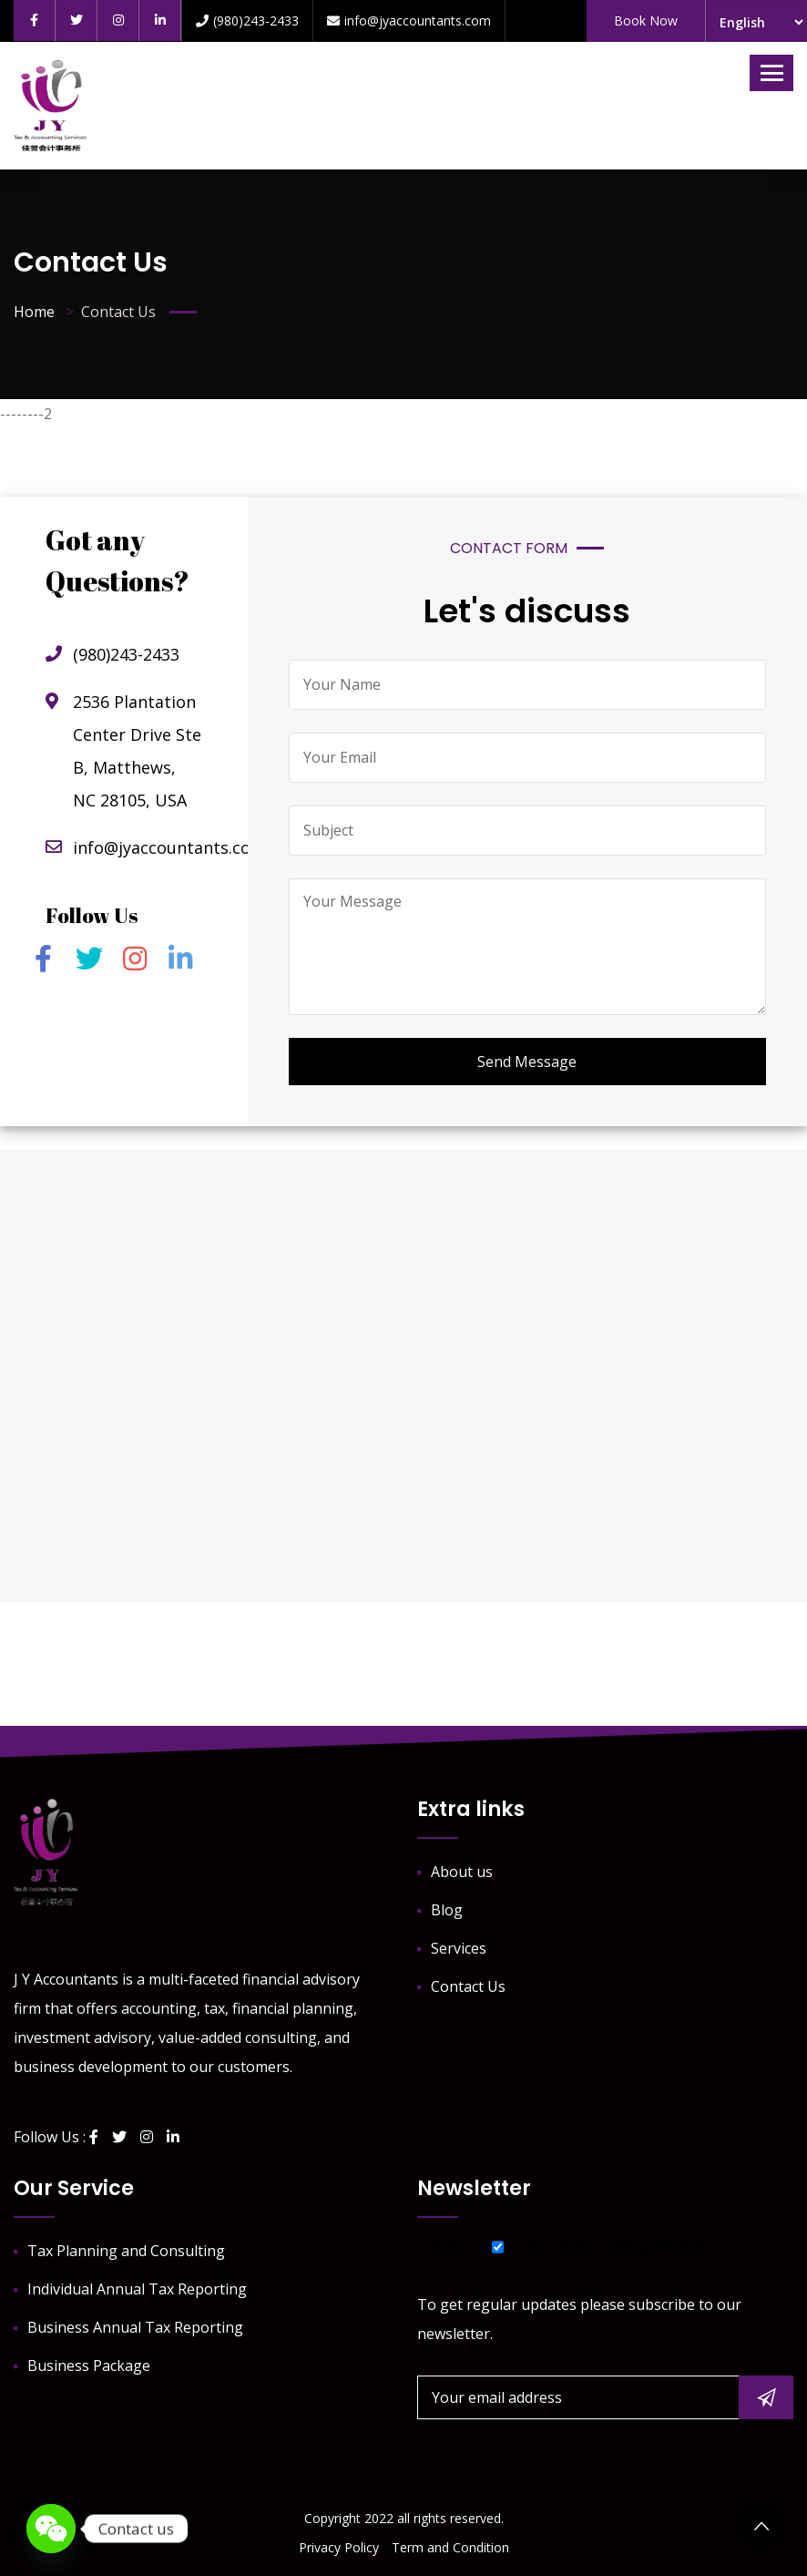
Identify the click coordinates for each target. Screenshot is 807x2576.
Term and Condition (450, 2547)
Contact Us (468, 1986)
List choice (452, 2246)
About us (462, 1872)
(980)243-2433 (247, 20)
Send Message (527, 1062)
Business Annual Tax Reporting (135, 2327)
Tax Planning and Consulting (126, 2251)
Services (458, 1948)
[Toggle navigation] (771, 73)
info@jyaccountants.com (409, 20)
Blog (447, 1910)
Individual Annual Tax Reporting (137, 2289)
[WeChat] (51, 2528)
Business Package (88, 2365)
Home (34, 312)
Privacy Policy (339, 2547)
